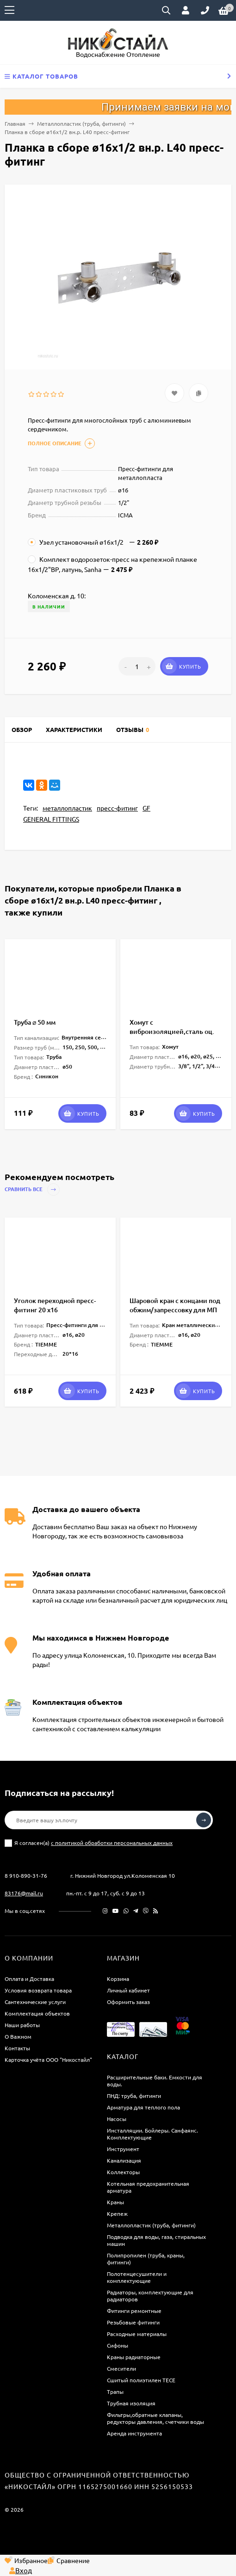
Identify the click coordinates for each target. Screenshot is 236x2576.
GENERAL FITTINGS (51, 819)
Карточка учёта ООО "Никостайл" (48, 2059)
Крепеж (117, 2213)
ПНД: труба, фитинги (134, 2095)
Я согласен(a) (89, 1842)
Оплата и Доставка (29, 1978)
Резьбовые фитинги (133, 2322)
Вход (20, 2570)
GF (146, 808)
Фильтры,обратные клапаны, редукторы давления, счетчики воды (155, 2418)
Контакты (17, 2048)
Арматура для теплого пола (143, 2107)
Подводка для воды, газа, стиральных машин (156, 2240)
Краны (115, 2202)
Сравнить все (32, 1189)
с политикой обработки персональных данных (112, 1842)
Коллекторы (123, 2172)
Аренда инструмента (134, 2433)
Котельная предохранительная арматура (148, 2187)
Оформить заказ (128, 2001)
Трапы (115, 2391)
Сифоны (117, 2345)
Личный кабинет (128, 1990)
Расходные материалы (137, 2333)
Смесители (121, 2368)
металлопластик (67, 808)
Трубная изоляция (131, 2403)
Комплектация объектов (37, 2013)
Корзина (118, 1978)
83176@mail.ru (24, 1893)
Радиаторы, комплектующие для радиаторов (150, 2295)
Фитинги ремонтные (134, 2310)
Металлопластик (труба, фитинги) (81, 123)
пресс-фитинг (117, 808)
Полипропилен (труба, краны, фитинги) (146, 2258)
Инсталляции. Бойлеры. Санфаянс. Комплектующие (152, 2134)
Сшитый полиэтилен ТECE (141, 2380)
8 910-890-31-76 (26, 1875)
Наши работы (22, 2025)
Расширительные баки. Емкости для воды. (154, 2080)
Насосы (116, 2118)
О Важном (18, 2036)
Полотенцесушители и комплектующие (137, 2277)
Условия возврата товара (38, 1990)
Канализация (124, 2160)
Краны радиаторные (134, 2357)
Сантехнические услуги (35, 2001)
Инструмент (123, 2148)
